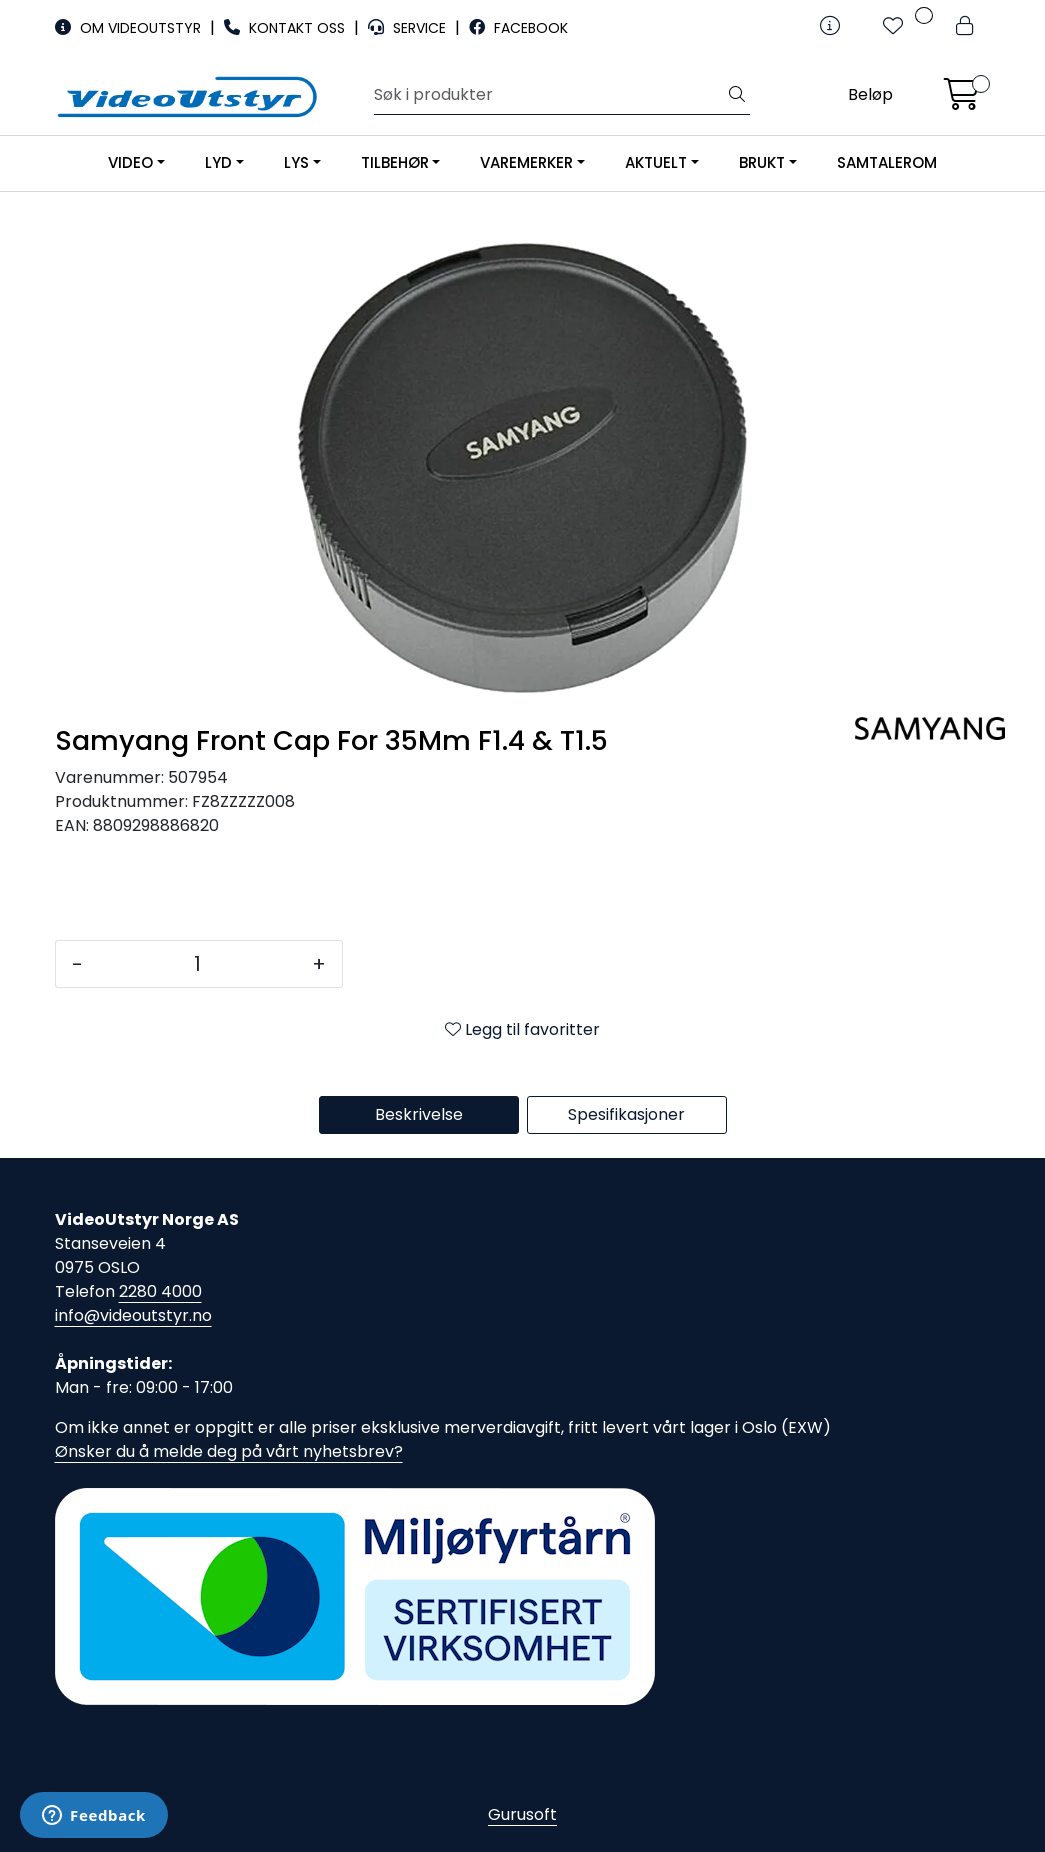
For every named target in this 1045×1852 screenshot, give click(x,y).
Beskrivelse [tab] (419, 1114)
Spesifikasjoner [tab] (626, 1114)
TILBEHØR (395, 162)
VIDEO (130, 162)
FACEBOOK (518, 28)
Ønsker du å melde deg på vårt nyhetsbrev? (229, 1451)
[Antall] (197, 964)
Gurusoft (522, 1814)
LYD (218, 162)
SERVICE (409, 28)
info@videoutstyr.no (133, 1315)
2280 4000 (160, 1291)
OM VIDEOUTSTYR (130, 28)
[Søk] (549, 95)
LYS (296, 162)
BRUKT (762, 162)
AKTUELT (656, 162)
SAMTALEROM (887, 162)
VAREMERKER (526, 162)
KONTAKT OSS (286, 28)
